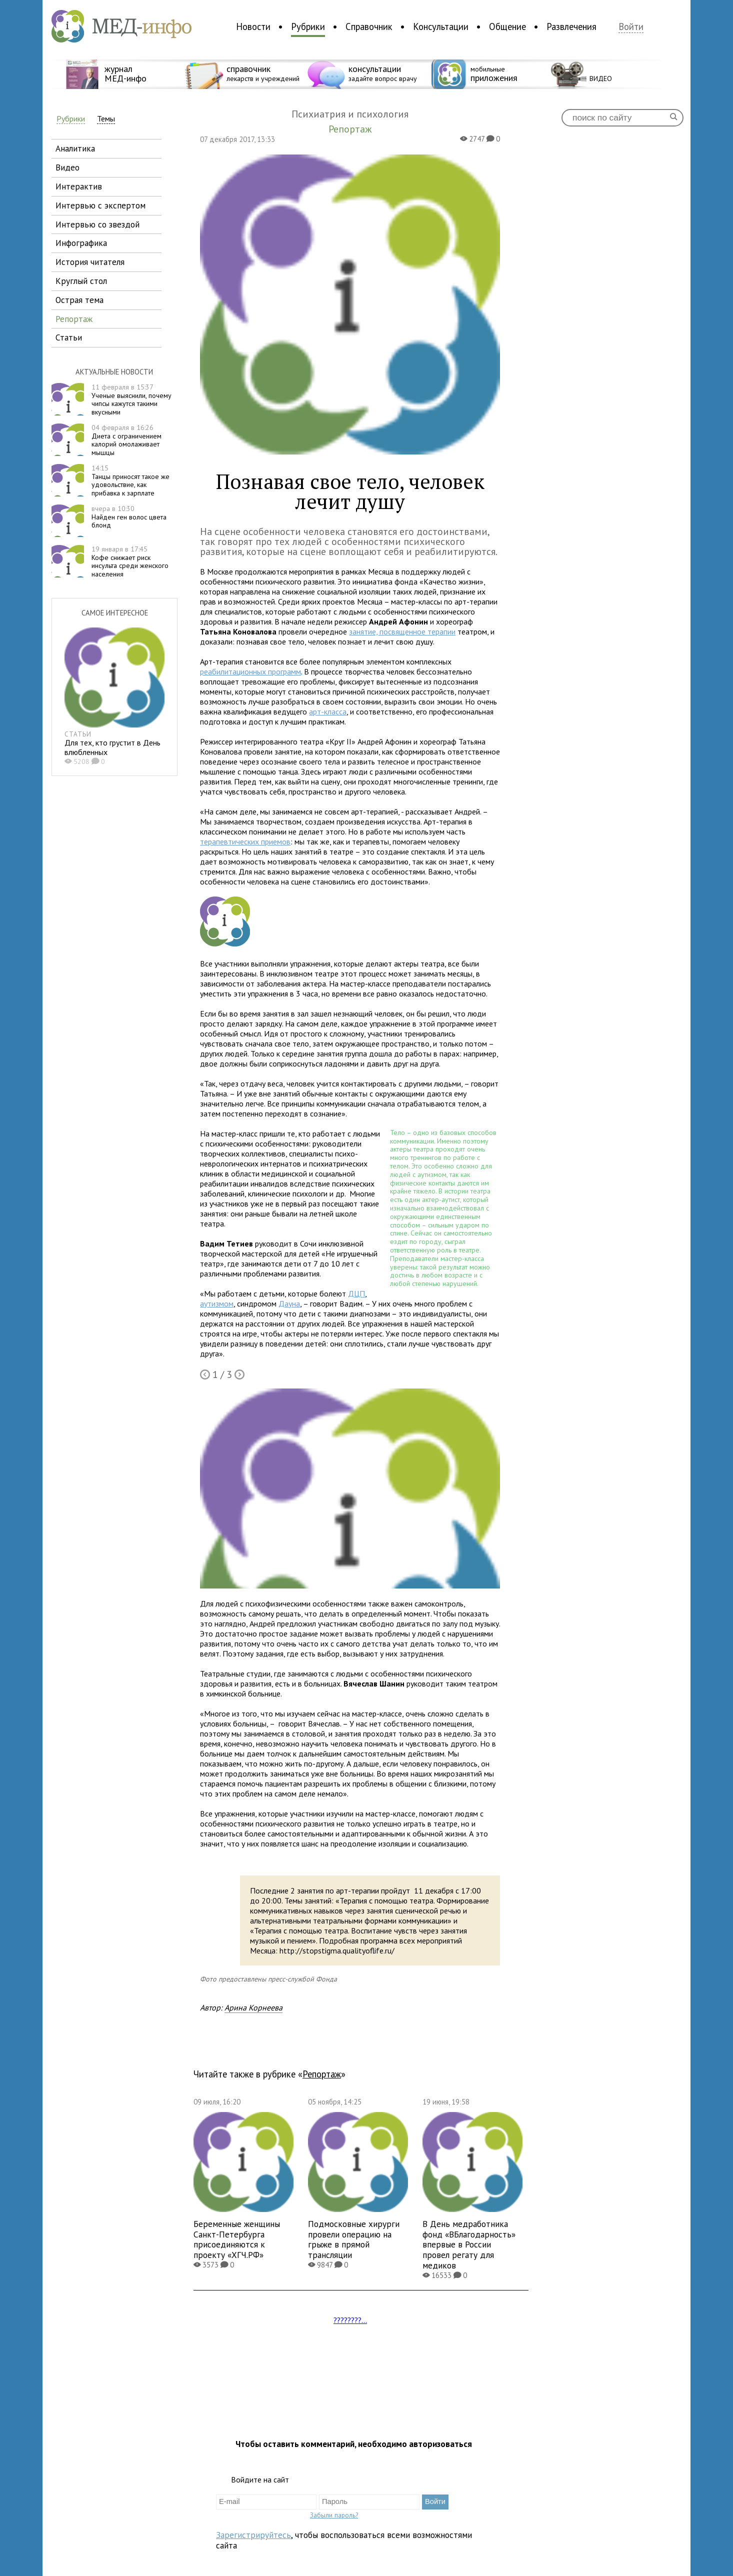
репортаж (74, 318)
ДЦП (356, 1293)
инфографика (81, 242)
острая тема (80, 300)
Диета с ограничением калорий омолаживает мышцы (127, 440)
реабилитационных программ (250, 671)
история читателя (90, 262)
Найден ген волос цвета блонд (129, 517)
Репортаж (321, 2074)
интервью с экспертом (101, 205)
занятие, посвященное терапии (402, 631)
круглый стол (81, 280)
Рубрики (308, 26)
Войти (631, 26)
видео (68, 167)
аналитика (75, 148)
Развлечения (571, 26)
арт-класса (327, 711)
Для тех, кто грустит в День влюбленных (112, 747)
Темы (106, 119)
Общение (507, 26)
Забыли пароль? (334, 2515)
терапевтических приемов (245, 841)
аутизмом (217, 1303)
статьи (69, 337)
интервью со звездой (98, 224)
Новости (253, 26)
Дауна (289, 1303)
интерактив (79, 186)
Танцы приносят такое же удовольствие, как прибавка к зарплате (131, 481)
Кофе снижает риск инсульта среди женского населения (130, 561)
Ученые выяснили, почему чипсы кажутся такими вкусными (132, 399)
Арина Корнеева (253, 2007)
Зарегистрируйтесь (253, 2534)
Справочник (369, 26)
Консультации (440, 26)
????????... (350, 2320)
